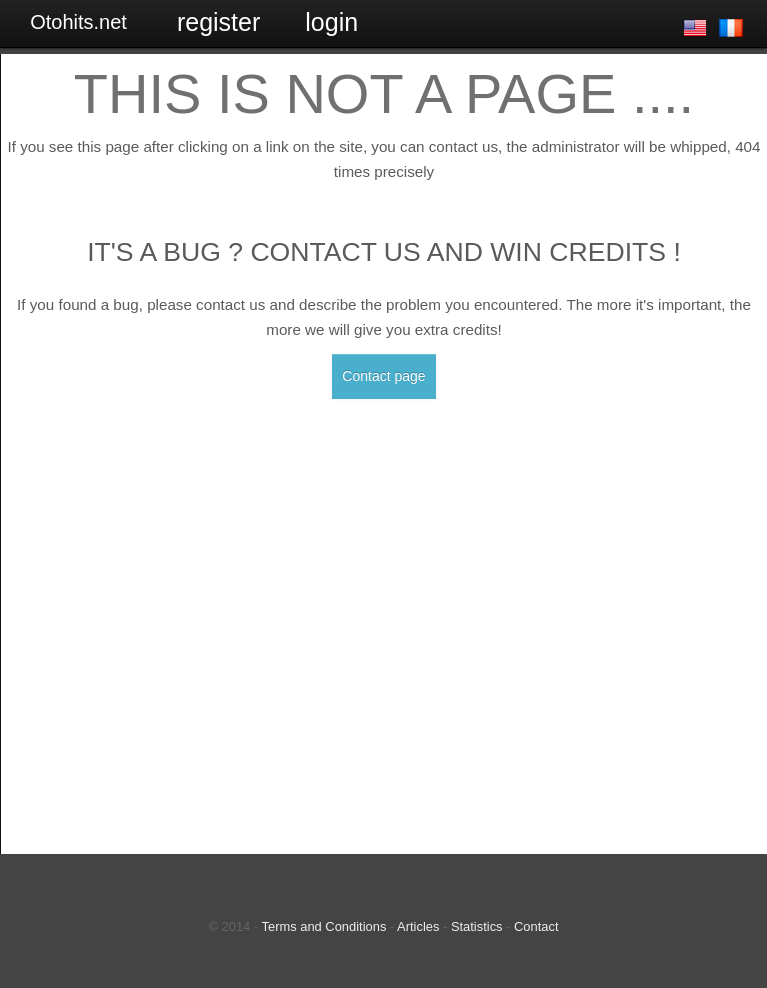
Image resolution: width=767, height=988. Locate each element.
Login (331, 22)
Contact (536, 926)
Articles (418, 926)
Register (218, 22)
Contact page (383, 376)
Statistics (477, 926)
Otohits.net (78, 22)
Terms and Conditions (324, 926)
